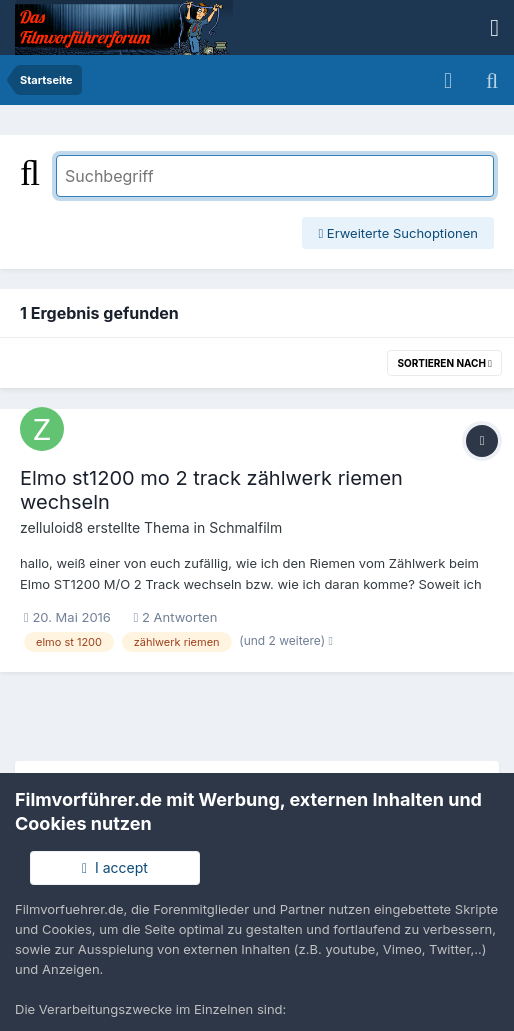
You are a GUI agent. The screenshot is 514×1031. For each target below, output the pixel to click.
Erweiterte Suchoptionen (398, 233)
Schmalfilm (245, 527)
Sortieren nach (444, 363)
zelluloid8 (51, 527)
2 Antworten (176, 617)
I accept (115, 867)
